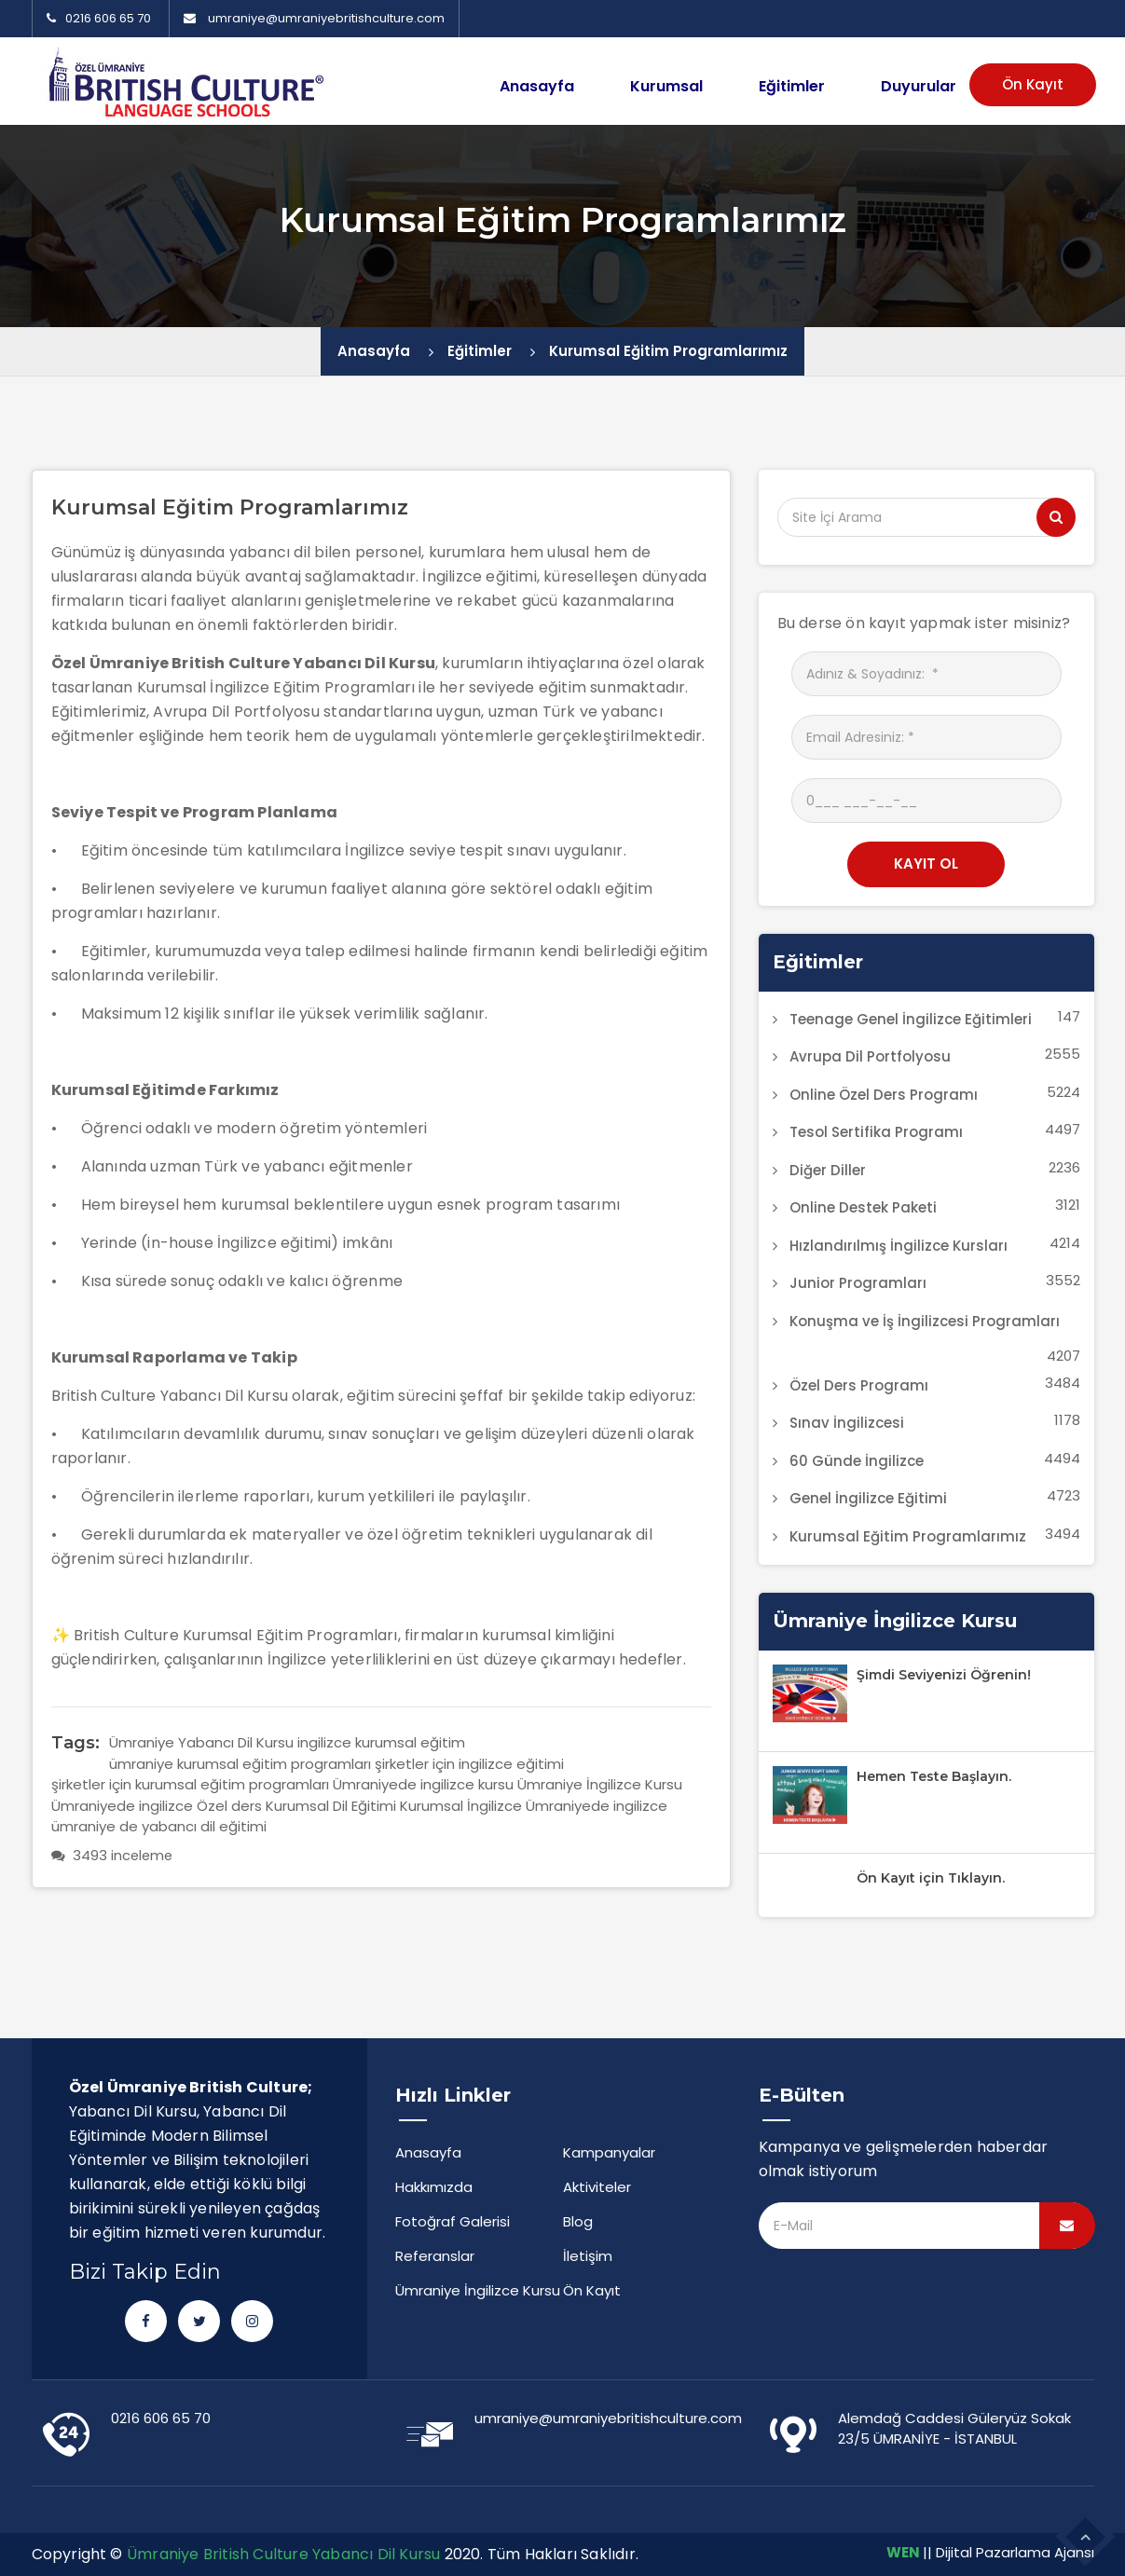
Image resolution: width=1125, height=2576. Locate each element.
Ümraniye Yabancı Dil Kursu (201, 1742)
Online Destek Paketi (863, 1207)
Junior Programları (857, 1283)
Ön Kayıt (1032, 84)
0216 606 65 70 (99, 18)
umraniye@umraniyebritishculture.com (326, 18)
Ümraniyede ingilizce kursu (423, 1784)
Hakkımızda (434, 2187)
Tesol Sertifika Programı (876, 1132)
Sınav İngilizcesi (846, 1422)
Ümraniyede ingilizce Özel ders (156, 1806)
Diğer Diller (827, 1170)
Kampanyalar (609, 2152)
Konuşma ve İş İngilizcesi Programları (924, 1321)
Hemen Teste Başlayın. (934, 1776)
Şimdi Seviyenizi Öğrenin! (944, 1674)
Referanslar (434, 2256)
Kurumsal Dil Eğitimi (331, 1806)
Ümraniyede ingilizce (596, 1806)
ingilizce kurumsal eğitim (381, 1742)
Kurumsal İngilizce (461, 1806)
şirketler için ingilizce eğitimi (469, 1764)
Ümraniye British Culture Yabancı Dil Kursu (283, 2554)
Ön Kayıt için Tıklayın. (931, 1878)
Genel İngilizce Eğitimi (868, 1498)
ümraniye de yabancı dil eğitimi (159, 1826)
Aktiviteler (597, 2187)
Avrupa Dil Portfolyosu (870, 1056)
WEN (903, 2552)
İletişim (587, 2256)
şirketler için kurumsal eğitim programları (190, 1784)
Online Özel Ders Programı (883, 1094)
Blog (578, 2221)
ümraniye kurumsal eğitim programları (240, 1764)
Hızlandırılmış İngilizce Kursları (898, 1245)
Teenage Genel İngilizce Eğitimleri (910, 1019)
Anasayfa (537, 86)
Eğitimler (792, 86)
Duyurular (918, 86)
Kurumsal (666, 86)
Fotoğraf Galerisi (452, 2221)
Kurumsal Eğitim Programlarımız (668, 351)
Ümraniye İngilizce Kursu (599, 1784)
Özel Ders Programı (858, 1385)
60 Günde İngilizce (856, 1461)
